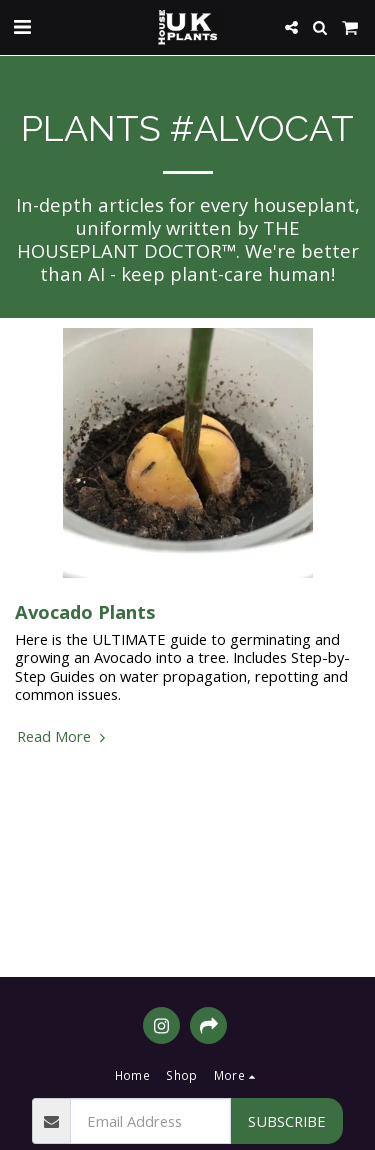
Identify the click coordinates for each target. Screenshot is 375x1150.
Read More (63, 736)
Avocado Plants (85, 611)
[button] (22, 26)
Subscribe (287, 1121)
